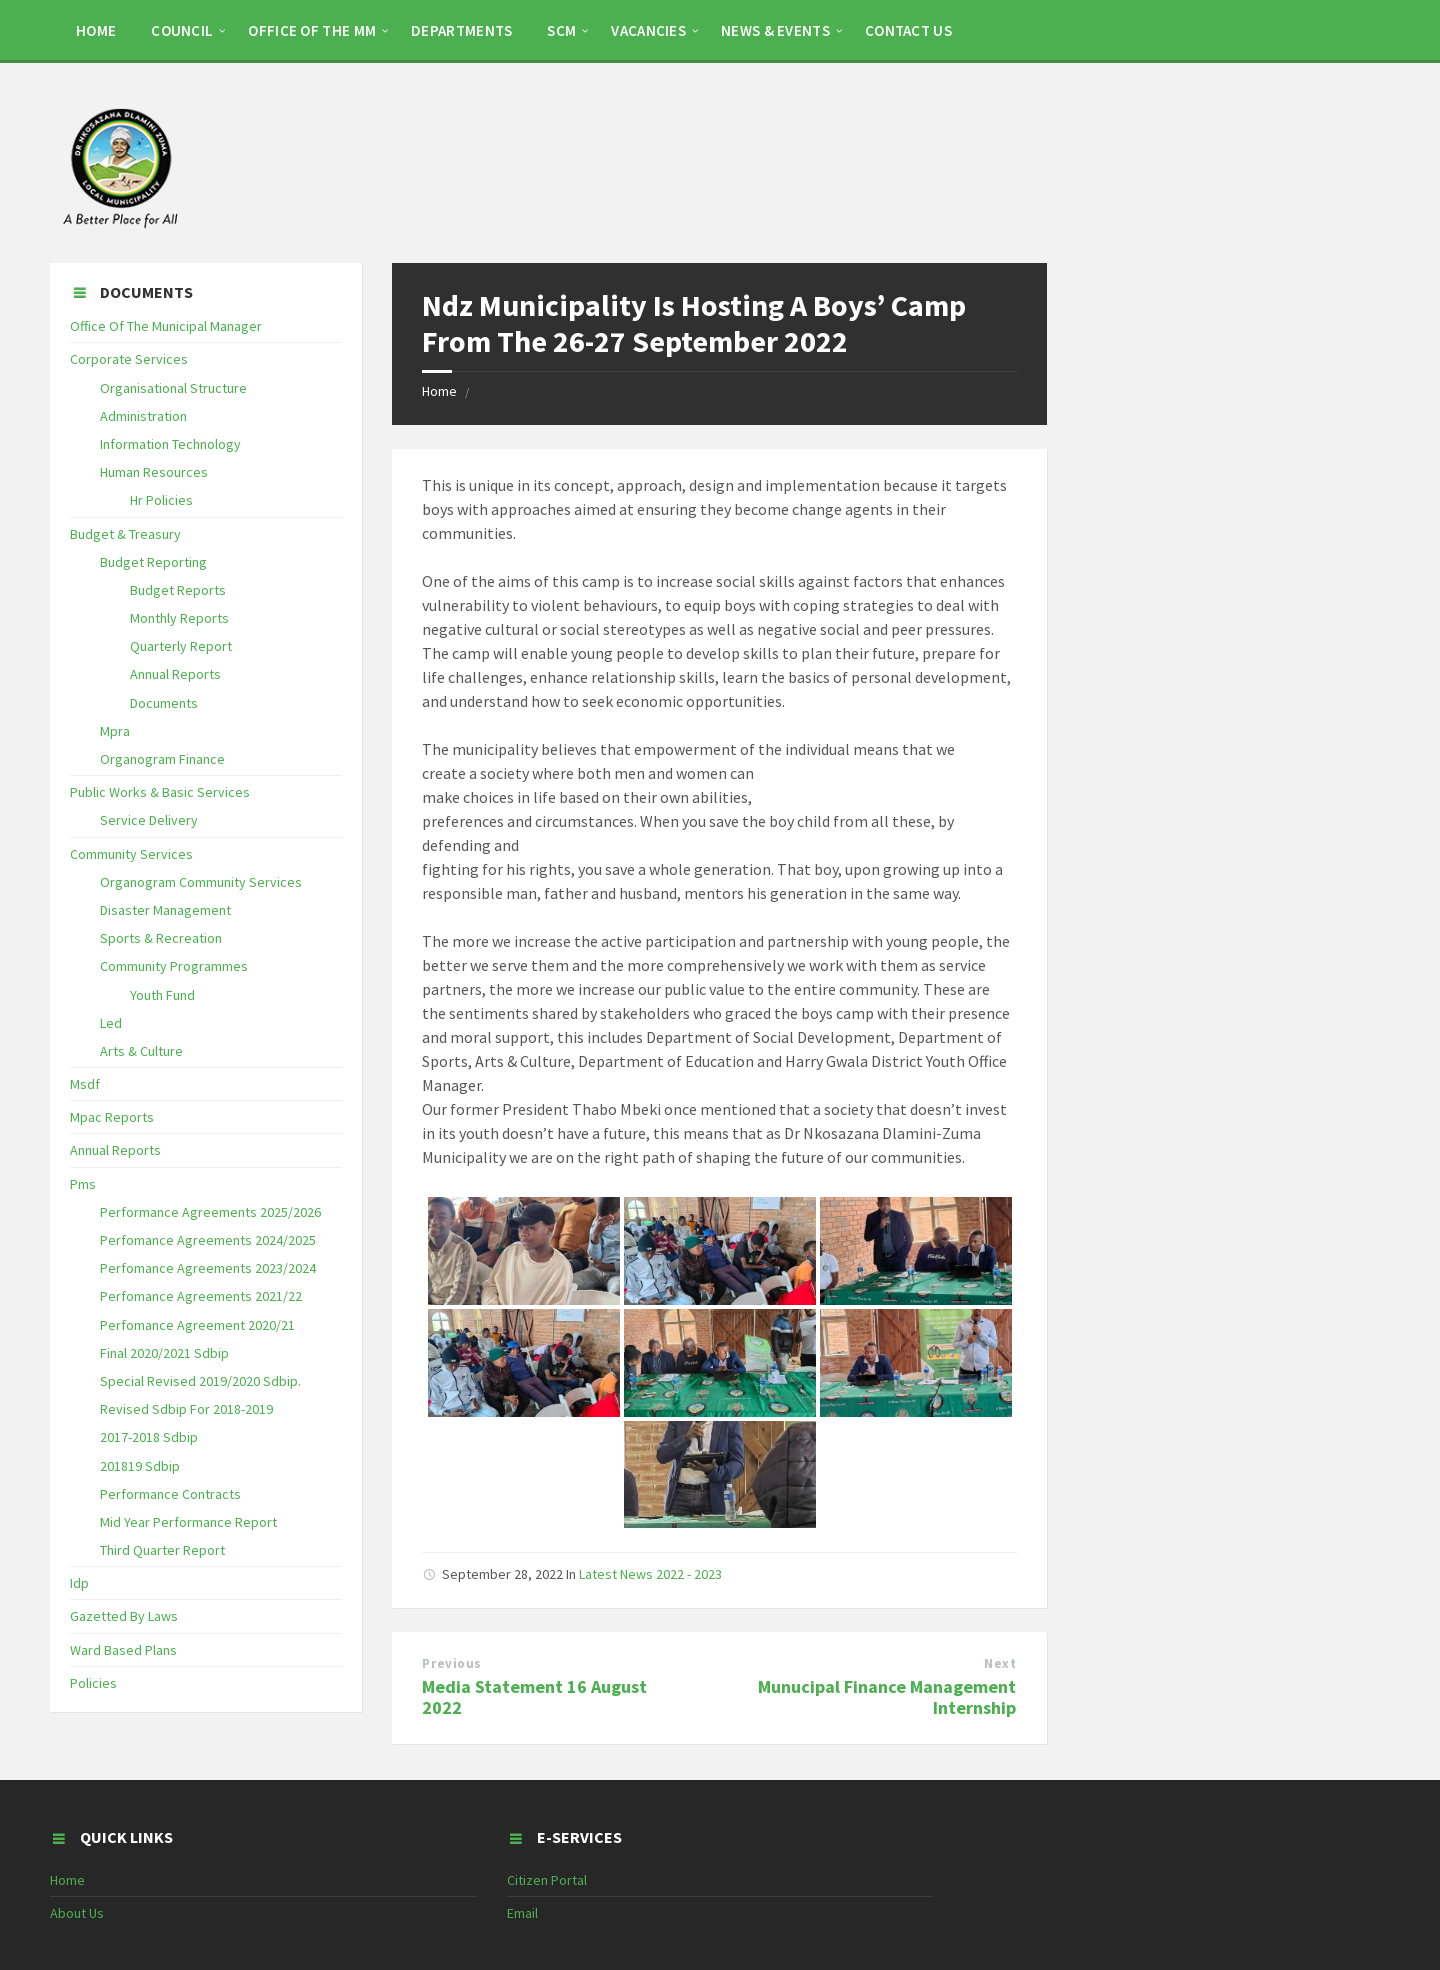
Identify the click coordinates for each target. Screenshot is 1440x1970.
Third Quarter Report (162, 1550)
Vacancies (648, 30)
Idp (79, 1583)
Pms (83, 1184)
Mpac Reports (112, 1117)
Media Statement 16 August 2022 (534, 1697)
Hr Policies (161, 500)
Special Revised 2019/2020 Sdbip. (200, 1381)
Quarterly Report (181, 646)
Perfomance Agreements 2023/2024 (208, 1268)
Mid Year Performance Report (188, 1522)
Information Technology (170, 444)
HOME (96, 30)
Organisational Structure (173, 388)
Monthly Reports (179, 618)
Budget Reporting (153, 562)
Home (439, 391)
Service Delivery (149, 820)
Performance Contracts (170, 1494)
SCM (561, 30)
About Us (77, 1913)
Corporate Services (129, 359)
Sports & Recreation (161, 938)
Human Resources (154, 472)
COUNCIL (182, 30)
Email (522, 1913)
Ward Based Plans (123, 1650)
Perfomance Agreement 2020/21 (197, 1325)
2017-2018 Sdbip (149, 1437)
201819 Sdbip (140, 1466)
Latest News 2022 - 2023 (650, 1574)
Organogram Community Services (201, 882)
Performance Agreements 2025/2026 (210, 1212)
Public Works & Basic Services (160, 792)
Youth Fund (162, 995)
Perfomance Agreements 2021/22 (201, 1296)
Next (1000, 1663)
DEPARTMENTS (461, 30)
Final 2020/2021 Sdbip (164, 1353)
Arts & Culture (141, 1051)
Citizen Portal (547, 1880)
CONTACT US (908, 30)
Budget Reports (178, 590)
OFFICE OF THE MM (312, 30)
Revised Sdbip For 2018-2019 (186, 1409)
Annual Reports (175, 674)
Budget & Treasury (125, 534)
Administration (143, 416)
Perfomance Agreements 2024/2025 (208, 1240)
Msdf (85, 1084)
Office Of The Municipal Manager (166, 326)
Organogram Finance (162, 759)
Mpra (115, 731)
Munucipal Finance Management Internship (887, 1697)
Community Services (131, 854)
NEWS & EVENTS (775, 30)
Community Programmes (174, 966)
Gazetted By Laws (124, 1616)
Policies (93, 1683)
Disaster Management (165, 910)
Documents (164, 703)
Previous (451, 1663)
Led (111, 1023)
